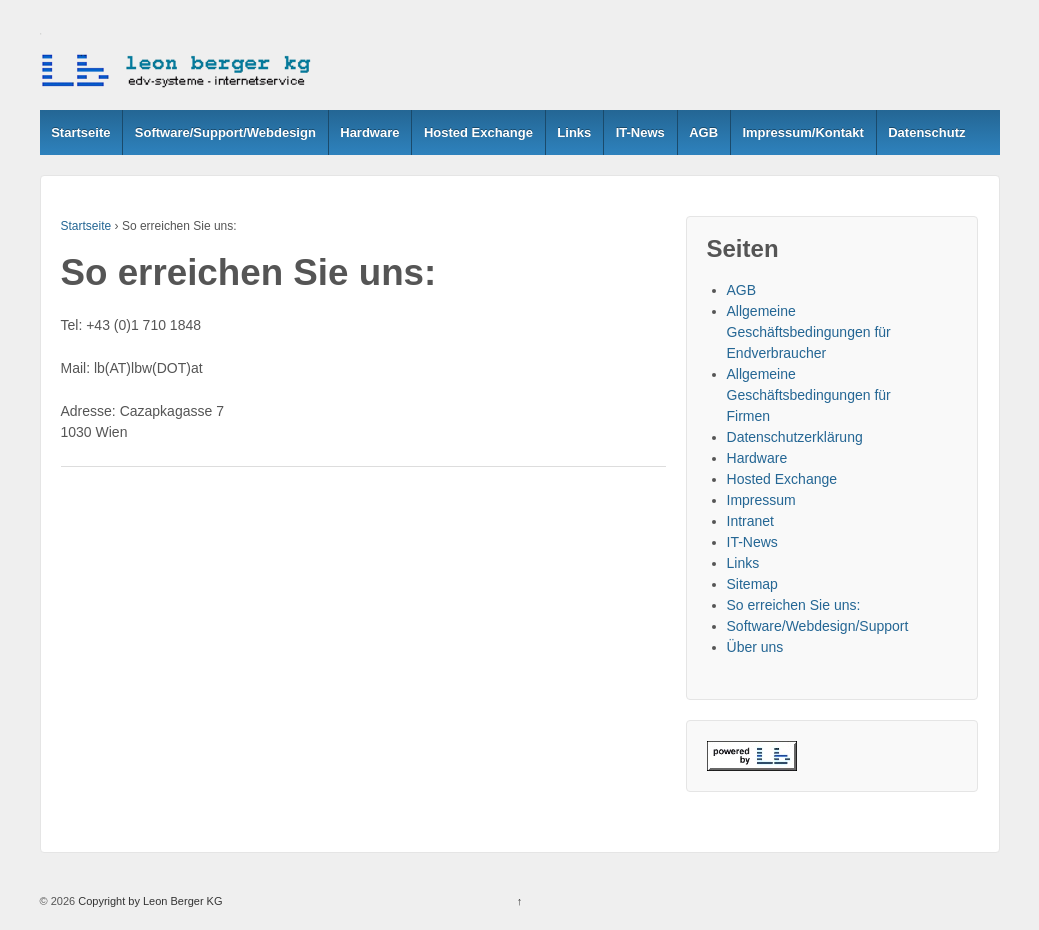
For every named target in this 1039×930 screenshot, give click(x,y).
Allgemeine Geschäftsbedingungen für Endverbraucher (809, 332)
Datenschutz (926, 132)
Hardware (369, 132)
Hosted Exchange (478, 132)
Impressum (761, 500)
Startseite (80, 132)
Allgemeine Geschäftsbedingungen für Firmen (809, 395)
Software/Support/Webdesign (225, 132)
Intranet (750, 521)
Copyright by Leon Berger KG (148, 901)
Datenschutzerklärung (795, 437)
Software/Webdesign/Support (818, 626)
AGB (703, 132)
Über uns (755, 647)
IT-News (640, 132)
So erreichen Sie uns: (794, 605)
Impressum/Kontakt (802, 132)
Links (574, 132)
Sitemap (752, 584)
